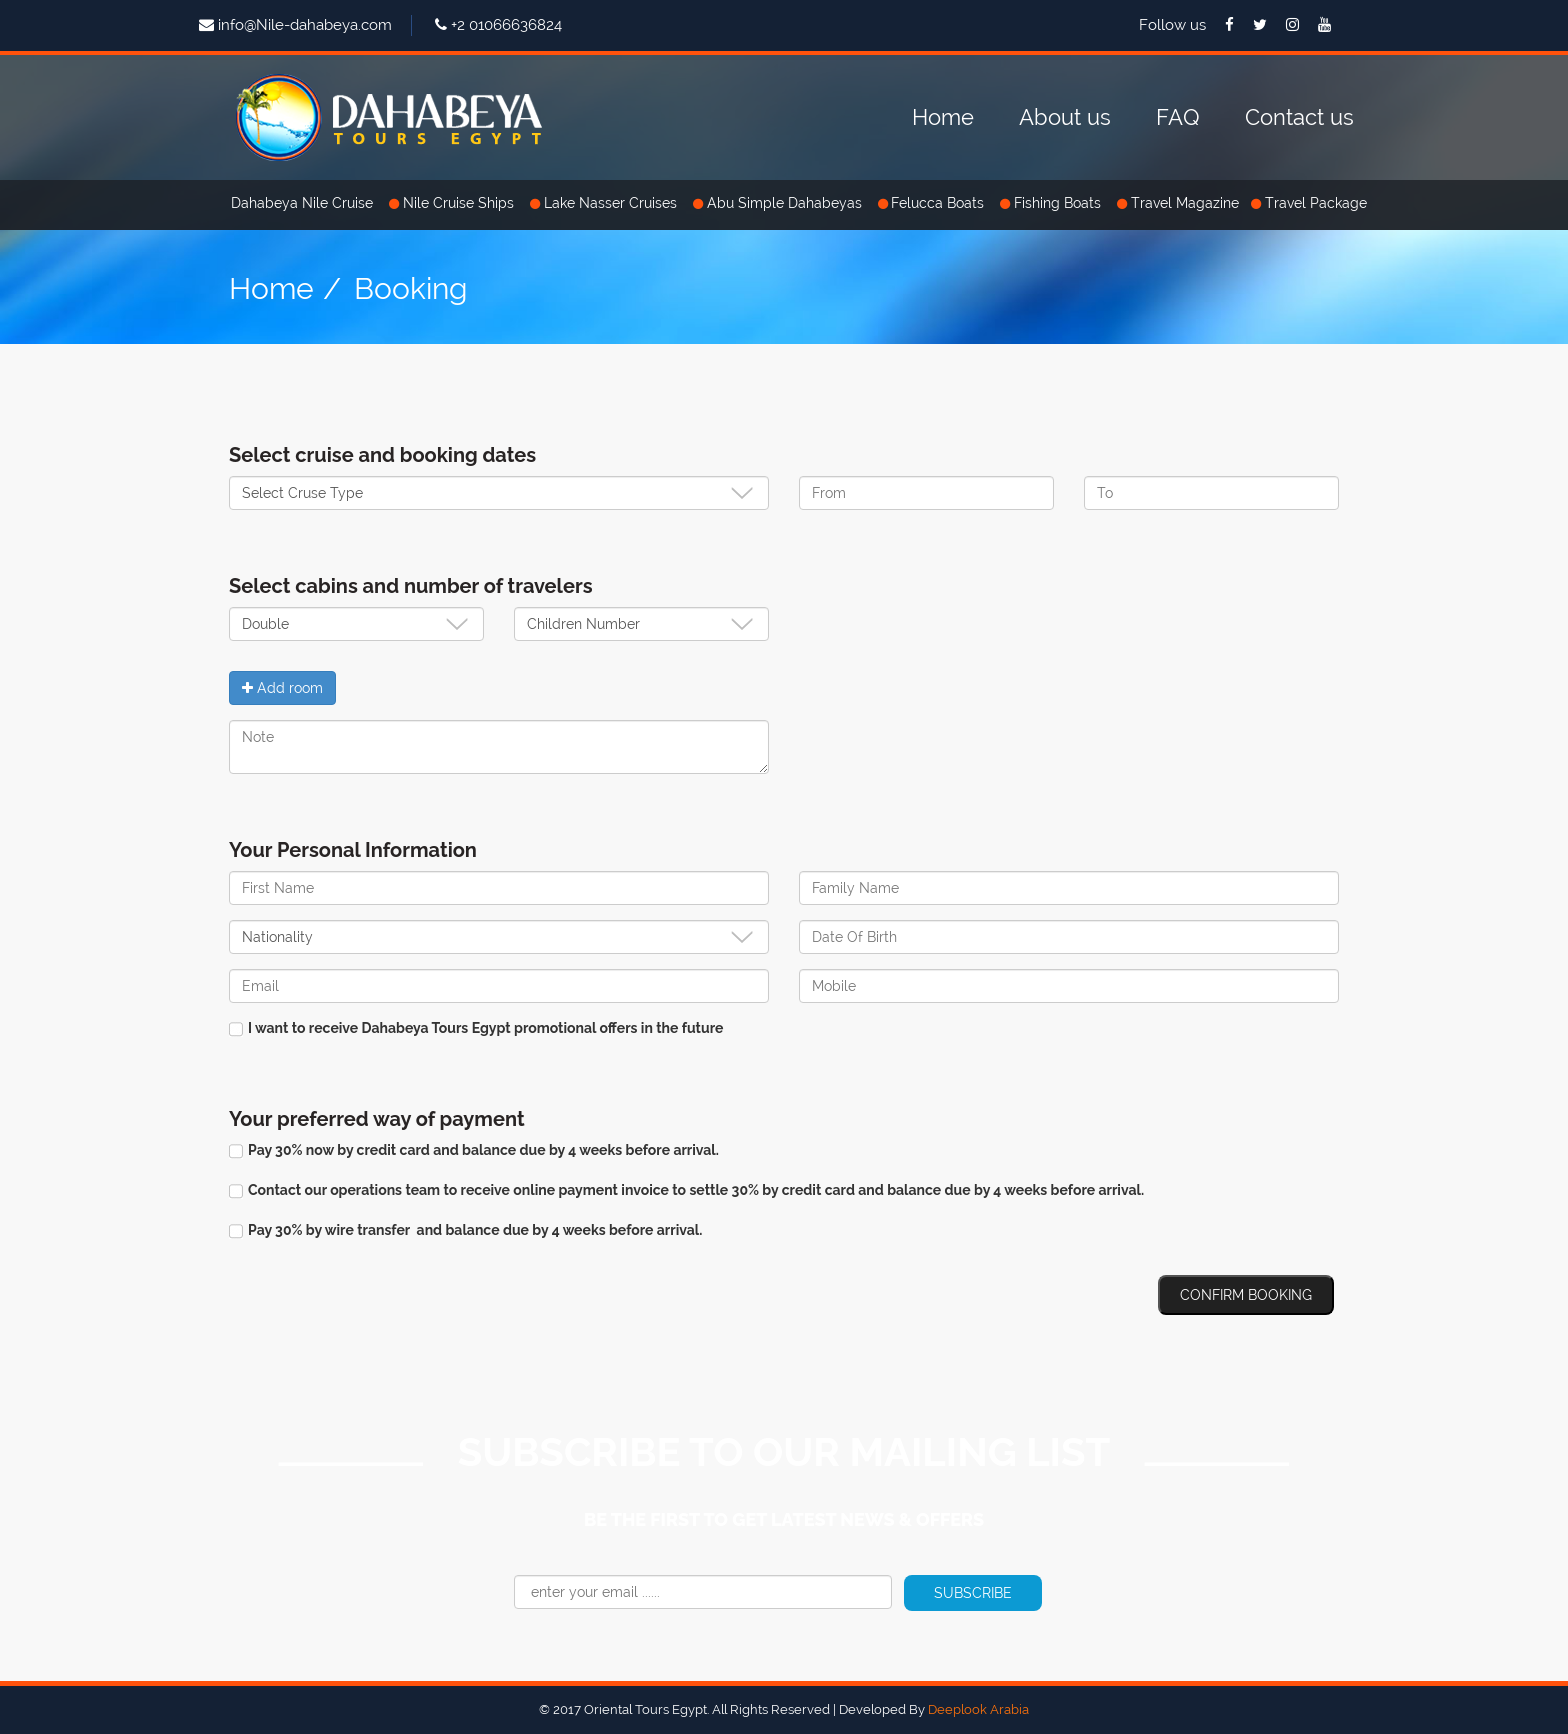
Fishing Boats (1059, 203)
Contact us (1299, 117)
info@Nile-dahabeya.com (305, 25)
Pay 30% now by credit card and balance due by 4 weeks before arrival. (474, 1150)
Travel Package (1316, 203)
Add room (282, 688)
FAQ (1178, 117)
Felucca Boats (939, 203)
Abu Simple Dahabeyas (786, 203)
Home (943, 117)
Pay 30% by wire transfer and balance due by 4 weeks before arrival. (465, 1230)
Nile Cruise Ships (460, 203)
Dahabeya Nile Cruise (304, 203)
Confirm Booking (1246, 1295)
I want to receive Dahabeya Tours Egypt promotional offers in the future (476, 1028)
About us (1065, 117)
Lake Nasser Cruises (612, 203)
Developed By (934, 1709)
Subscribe (973, 1593)
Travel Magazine (1185, 203)
